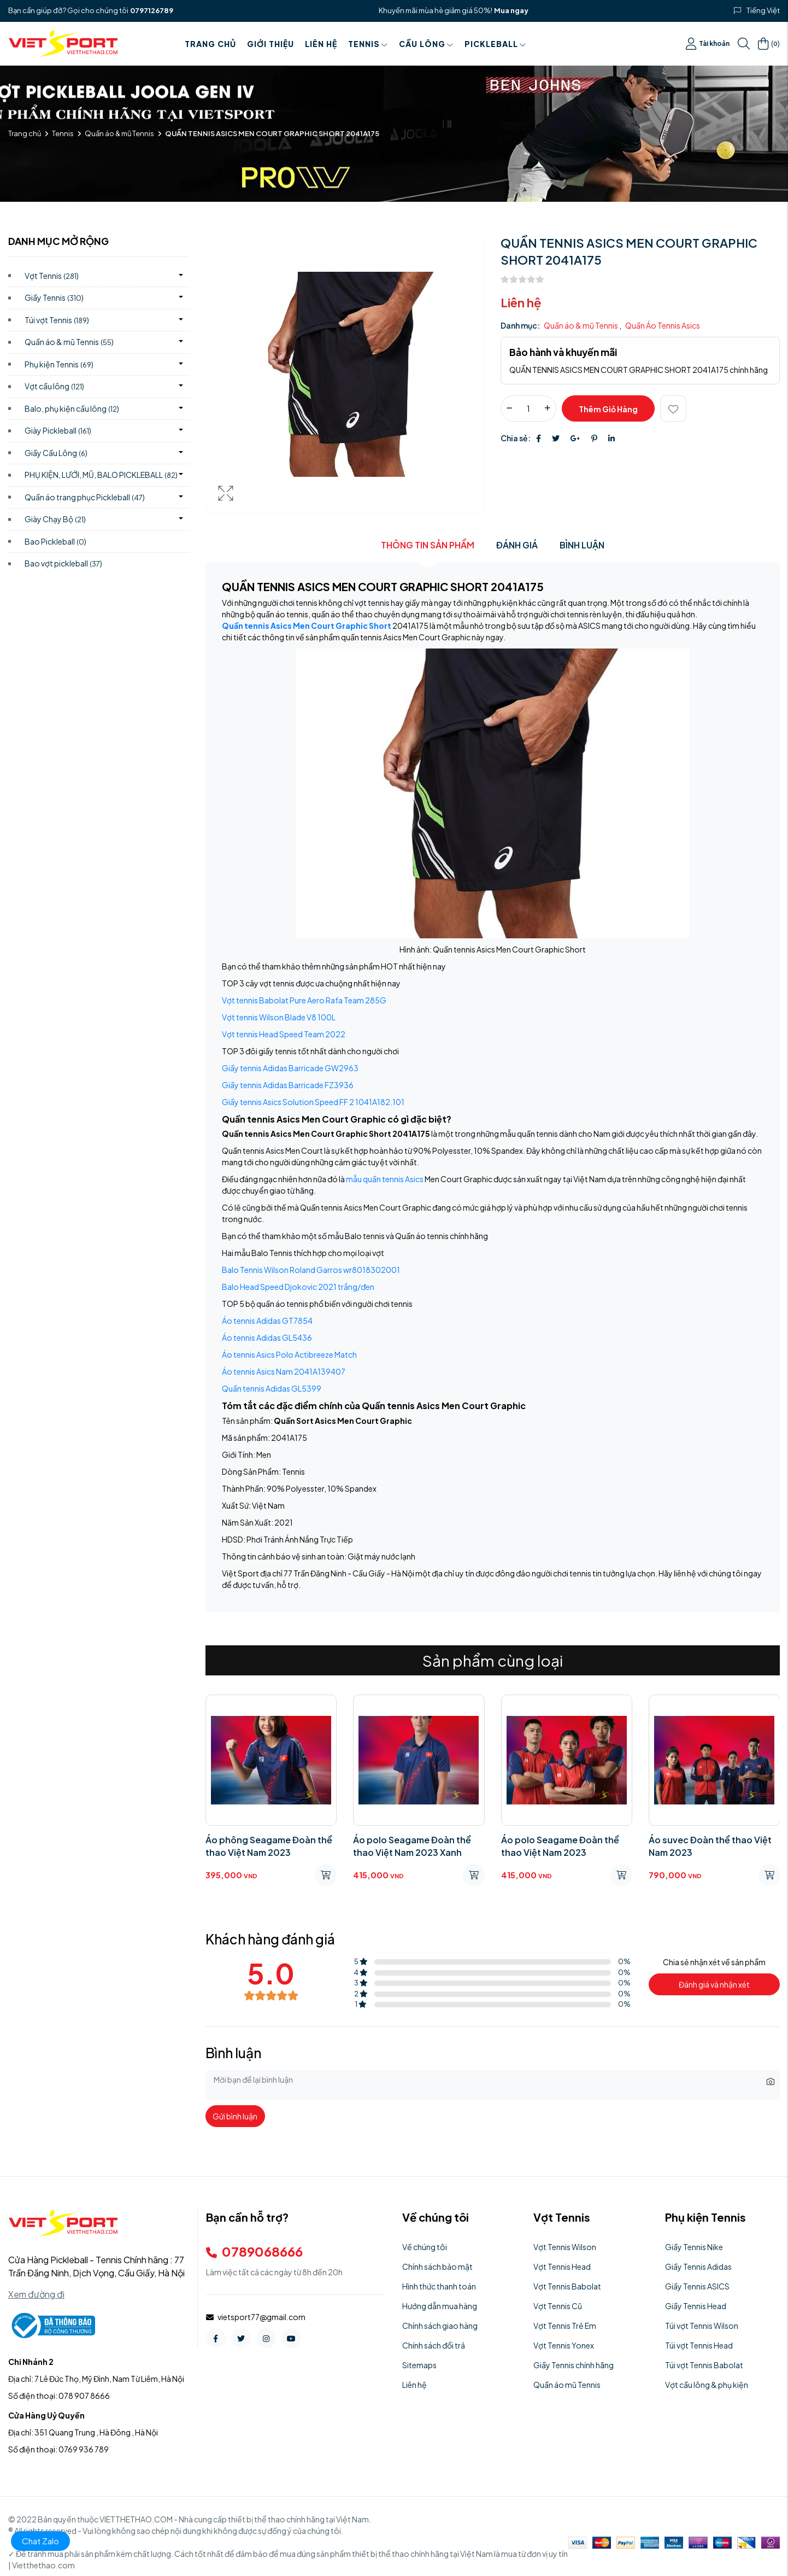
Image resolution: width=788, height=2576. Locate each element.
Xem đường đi (36, 2294)
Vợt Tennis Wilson (564, 2247)
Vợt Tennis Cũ (557, 2306)
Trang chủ (210, 44)
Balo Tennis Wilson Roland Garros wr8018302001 (311, 1270)
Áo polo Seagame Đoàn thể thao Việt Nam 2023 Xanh (412, 1845)
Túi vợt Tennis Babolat (704, 2365)
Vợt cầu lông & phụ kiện (706, 2385)
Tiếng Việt (763, 10)
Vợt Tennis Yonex (563, 2345)
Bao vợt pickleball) (63, 563)
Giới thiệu (270, 44)
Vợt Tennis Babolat (567, 2286)
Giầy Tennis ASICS (697, 2286)
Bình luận (582, 545)
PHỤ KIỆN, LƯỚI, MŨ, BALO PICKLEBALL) (101, 475)
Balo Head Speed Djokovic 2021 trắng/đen (298, 1287)
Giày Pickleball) (58, 430)
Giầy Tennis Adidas (698, 2266)
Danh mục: (520, 325)
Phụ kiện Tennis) (59, 364)
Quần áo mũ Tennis (567, 2385)
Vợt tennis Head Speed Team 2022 (283, 1034)
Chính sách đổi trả (433, 2345)
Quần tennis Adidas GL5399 (271, 1388)
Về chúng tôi (424, 2247)
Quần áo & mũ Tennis (119, 133)
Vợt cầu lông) (54, 386)
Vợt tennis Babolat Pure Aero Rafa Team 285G (304, 1000)
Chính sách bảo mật (437, 2266)
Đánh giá (517, 545)
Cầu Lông (426, 44)
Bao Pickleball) (55, 541)
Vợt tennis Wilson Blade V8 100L (279, 1017)
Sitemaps (419, 2365)
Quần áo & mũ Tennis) (69, 342)
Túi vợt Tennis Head (699, 2345)
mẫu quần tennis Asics (385, 1179)
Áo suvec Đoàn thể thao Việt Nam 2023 (710, 1845)
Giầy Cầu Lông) (56, 453)
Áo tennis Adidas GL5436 (267, 1337)
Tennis (368, 44)
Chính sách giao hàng (440, 2325)
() (769, 44)
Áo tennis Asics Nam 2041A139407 (283, 1371)
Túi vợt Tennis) (57, 320)
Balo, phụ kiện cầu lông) (72, 408)
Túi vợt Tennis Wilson (701, 2325)
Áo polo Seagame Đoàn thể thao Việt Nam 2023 (560, 1845)
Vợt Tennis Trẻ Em (564, 2325)
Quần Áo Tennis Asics (662, 325)
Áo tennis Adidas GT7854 (267, 1320)
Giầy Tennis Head (695, 2306)
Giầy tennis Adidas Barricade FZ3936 (288, 1085)
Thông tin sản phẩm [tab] (427, 545)
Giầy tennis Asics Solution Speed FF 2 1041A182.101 (313, 1102)
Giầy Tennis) (54, 297)
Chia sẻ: (516, 438)
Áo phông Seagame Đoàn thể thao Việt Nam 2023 (268, 1845)
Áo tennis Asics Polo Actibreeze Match (289, 1354)
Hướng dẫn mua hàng (439, 2306)
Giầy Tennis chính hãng (573, 2365)
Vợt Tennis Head (562, 2266)
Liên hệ (321, 44)
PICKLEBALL (495, 44)
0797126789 (151, 10)
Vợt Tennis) (52, 276)
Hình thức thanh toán (439, 2286)
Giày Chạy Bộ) (55, 519)
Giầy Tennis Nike (694, 2247)
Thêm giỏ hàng (608, 409)
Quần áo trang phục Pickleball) (85, 497)
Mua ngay (511, 10)
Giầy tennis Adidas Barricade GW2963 (290, 1068)
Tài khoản (708, 44)
